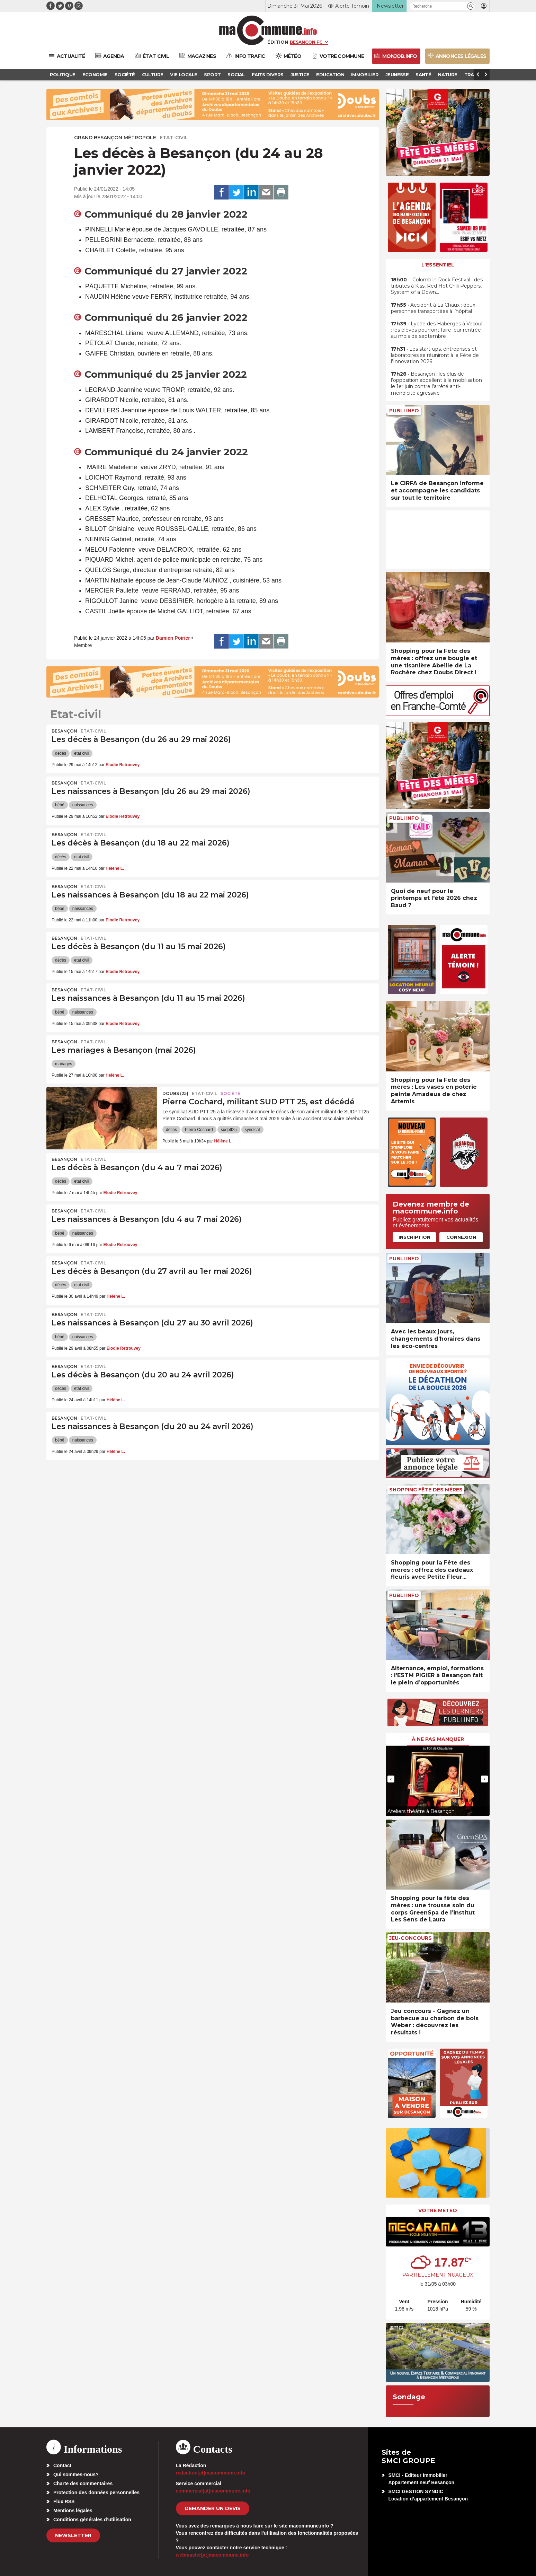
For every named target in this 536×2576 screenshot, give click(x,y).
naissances (82, 805)
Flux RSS (63, 2501)
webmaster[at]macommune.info (212, 2555)
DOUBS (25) (175, 1093)
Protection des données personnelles (96, 2492)
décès (60, 753)
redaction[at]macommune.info (210, 2473)
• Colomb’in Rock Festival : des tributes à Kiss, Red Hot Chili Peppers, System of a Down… (437, 286)
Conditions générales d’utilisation (92, 2519)
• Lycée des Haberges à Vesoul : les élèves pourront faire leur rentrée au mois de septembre (436, 330)
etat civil (81, 753)
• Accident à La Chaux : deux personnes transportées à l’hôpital (433, 308)
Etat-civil (174, 137)
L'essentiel (437, 265)
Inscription (414, 1237)
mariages (63, 1063)
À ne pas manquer (438, 1739)
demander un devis (213, 2508)
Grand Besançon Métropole (115, 137)
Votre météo (437, 2210)
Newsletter (73, 2535)
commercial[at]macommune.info (213, 2491)
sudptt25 (229, 1129)
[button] (470, 6)
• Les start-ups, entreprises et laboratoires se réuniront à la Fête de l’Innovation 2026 (435, 355)
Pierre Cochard (199, 1129)
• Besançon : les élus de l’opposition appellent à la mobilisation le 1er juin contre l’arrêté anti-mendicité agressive (436, 383)
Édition (277, 42)
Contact (62, 2465)
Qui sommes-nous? (76, 2474)
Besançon (64, 731)
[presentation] (390, 1779)
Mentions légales (72, 2510)
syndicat (252, 1129)
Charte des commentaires (83, 2483)
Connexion (461, 1237)
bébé (59, 805)
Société (230, 1093)
